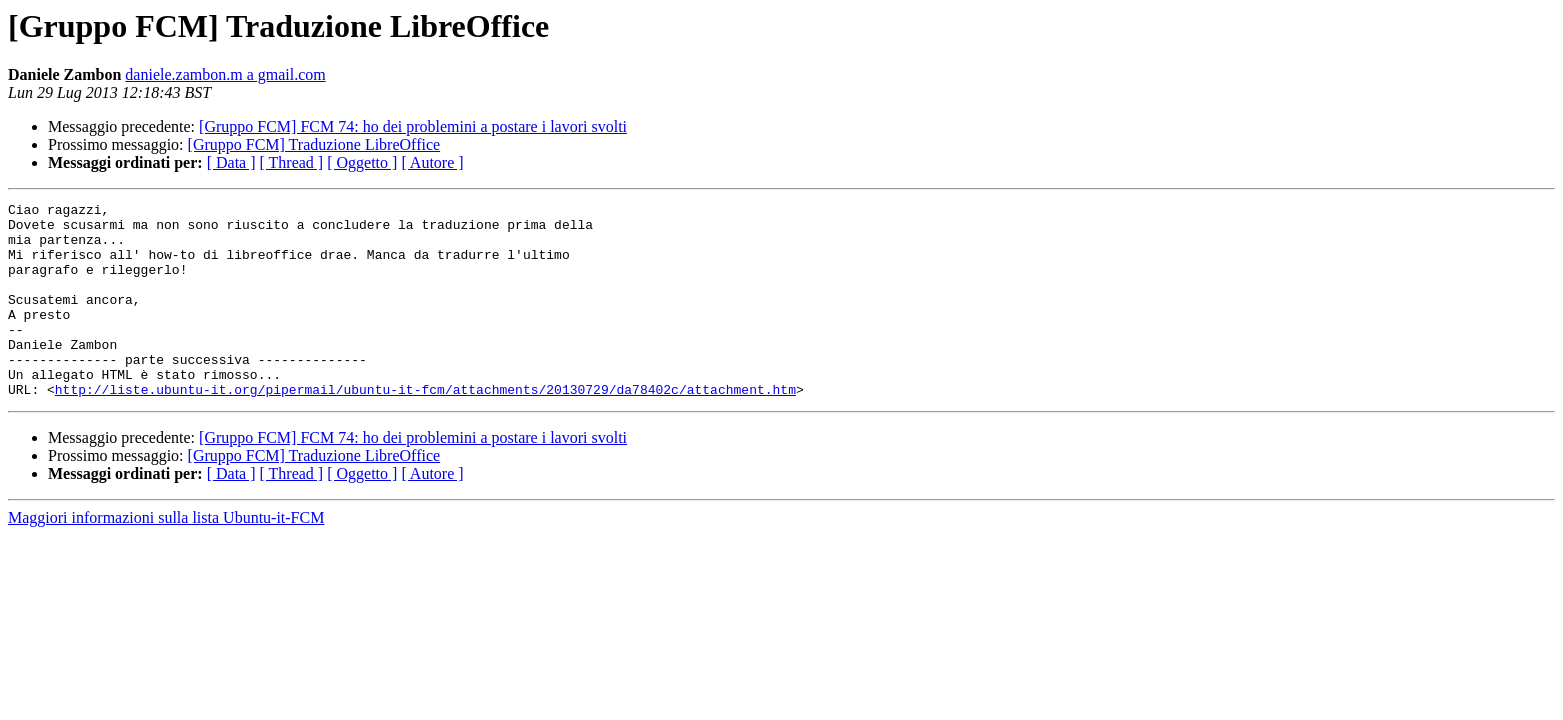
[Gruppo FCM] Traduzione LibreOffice (314, 144)
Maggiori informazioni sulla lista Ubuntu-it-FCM (166, 556)
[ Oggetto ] (362, 162)
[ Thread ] (292, 162)
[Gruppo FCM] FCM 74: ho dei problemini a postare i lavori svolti (413, 126)
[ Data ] (231, 162)
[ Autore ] (432, 162)
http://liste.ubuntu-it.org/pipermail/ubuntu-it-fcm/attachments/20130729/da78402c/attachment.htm (425, 428)
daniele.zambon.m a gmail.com (225, 74)
